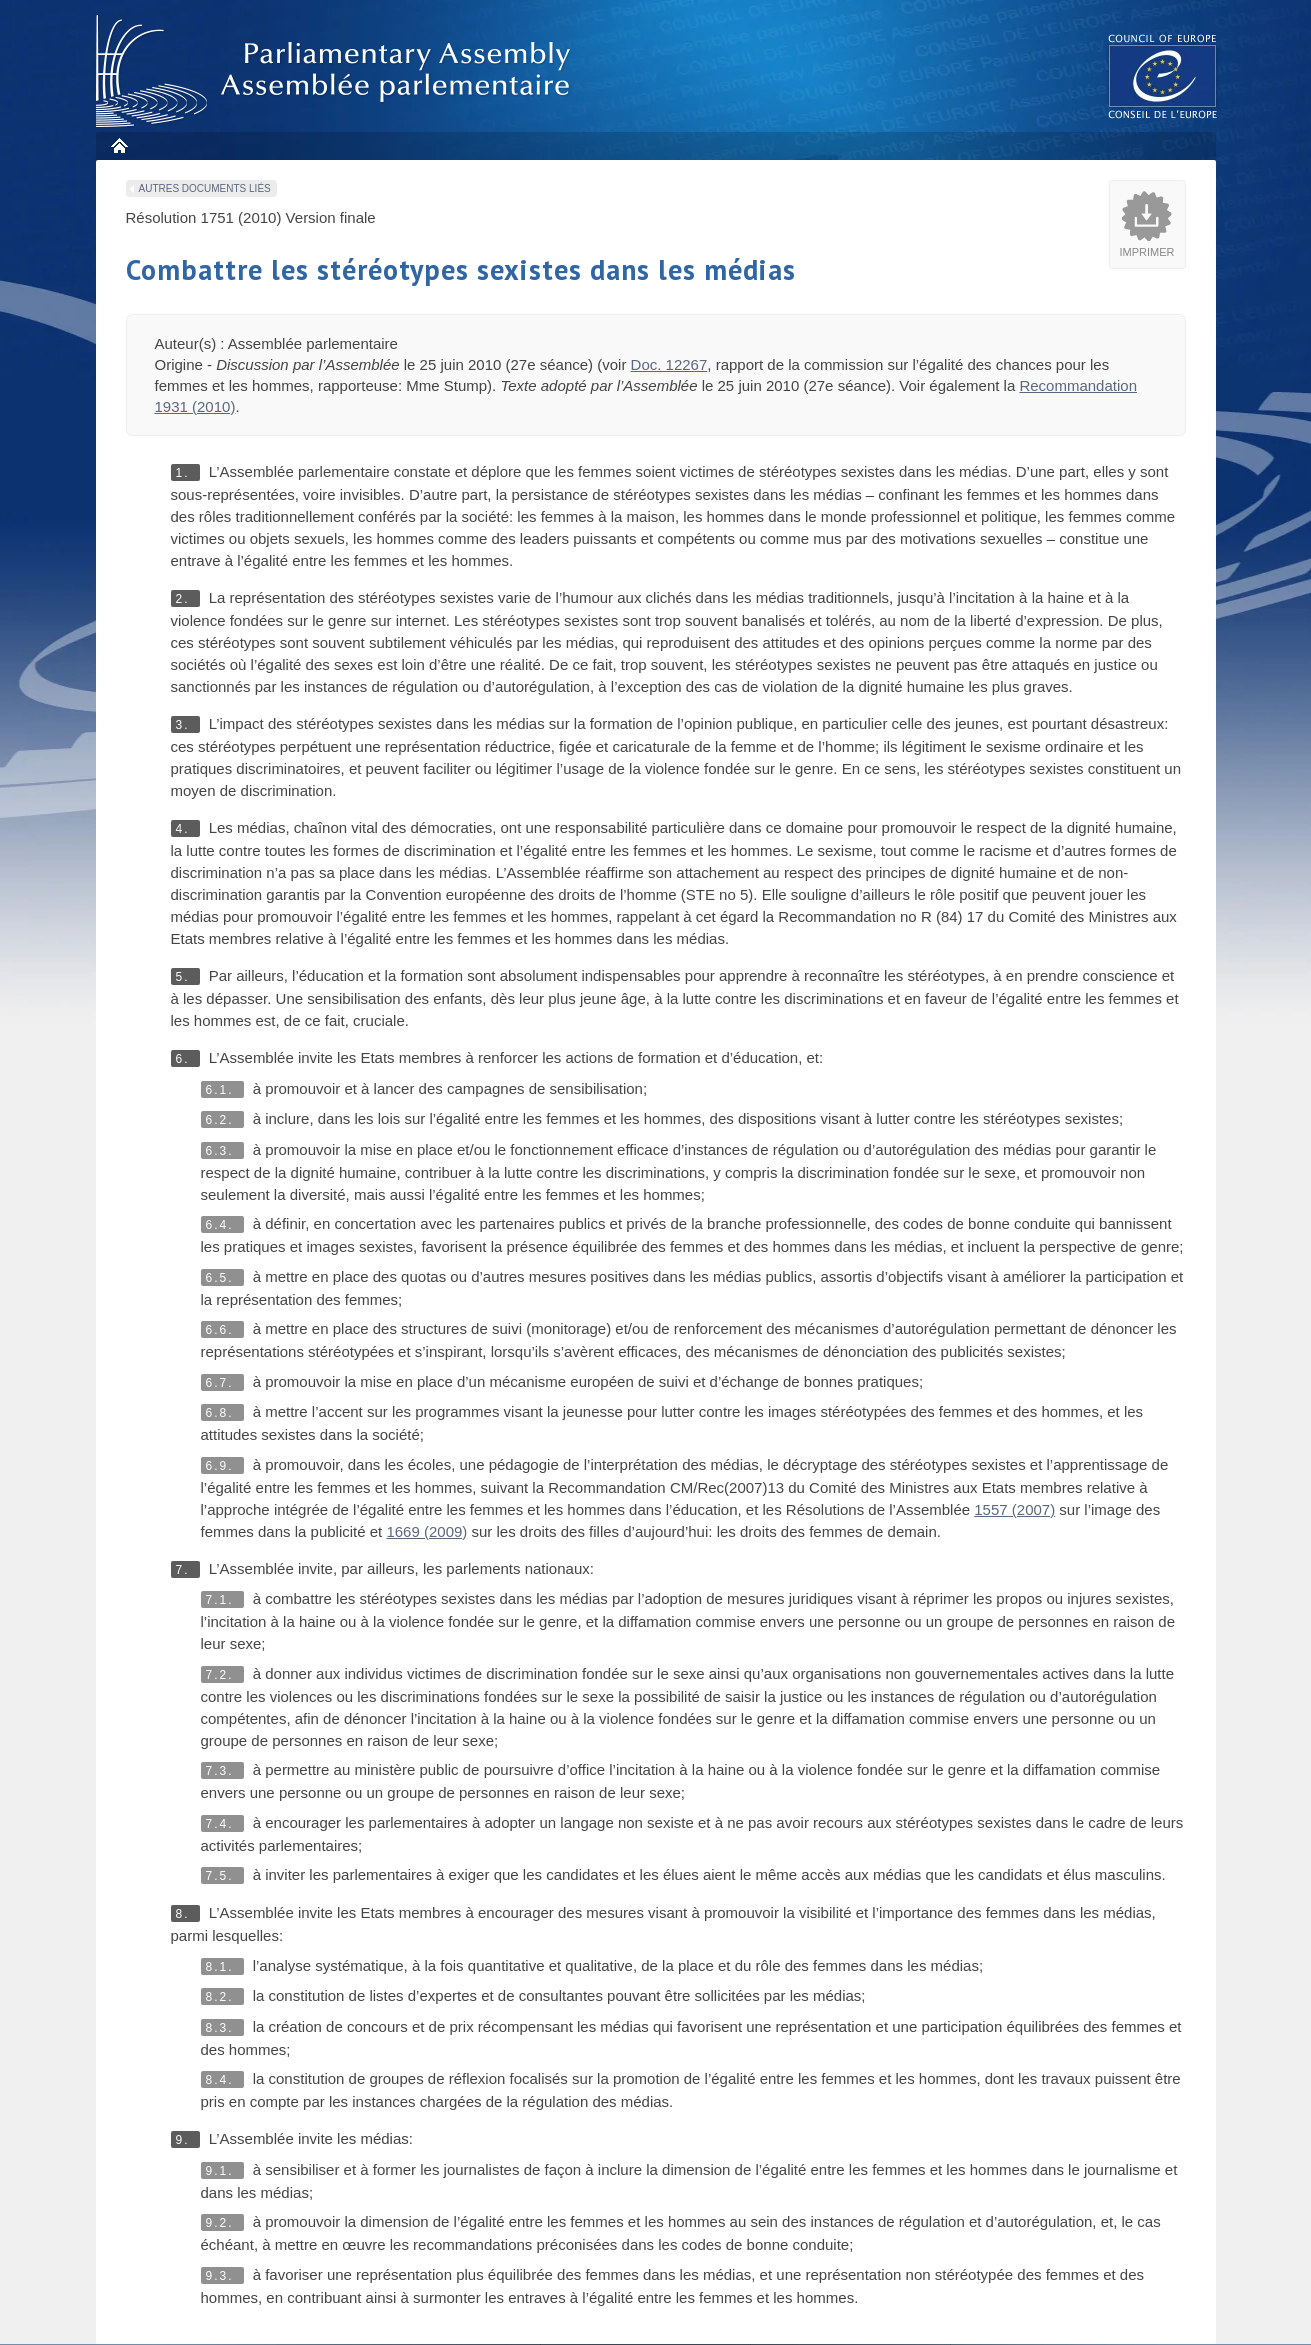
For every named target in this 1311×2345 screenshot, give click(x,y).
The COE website (1163, 75)
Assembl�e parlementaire (337, 71)
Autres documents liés (205, 188)
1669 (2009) (426, 1531)
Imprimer (1147, 252)
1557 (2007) (1014, 1509)
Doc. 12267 (669, 364)
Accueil (118, 145)
